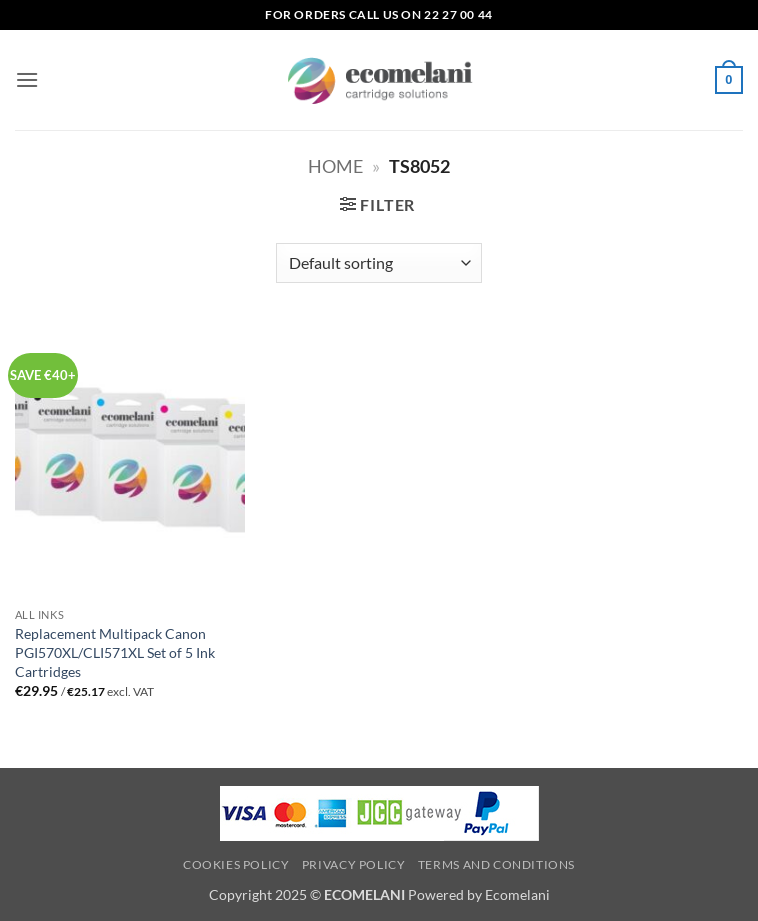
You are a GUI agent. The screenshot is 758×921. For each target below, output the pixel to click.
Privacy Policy (354, 864)
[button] (27, 79)
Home (335, 166)
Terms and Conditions (496, 864)
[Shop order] (378, 263)
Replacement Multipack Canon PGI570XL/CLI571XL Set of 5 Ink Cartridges (115, 652)
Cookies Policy (236, 864)
